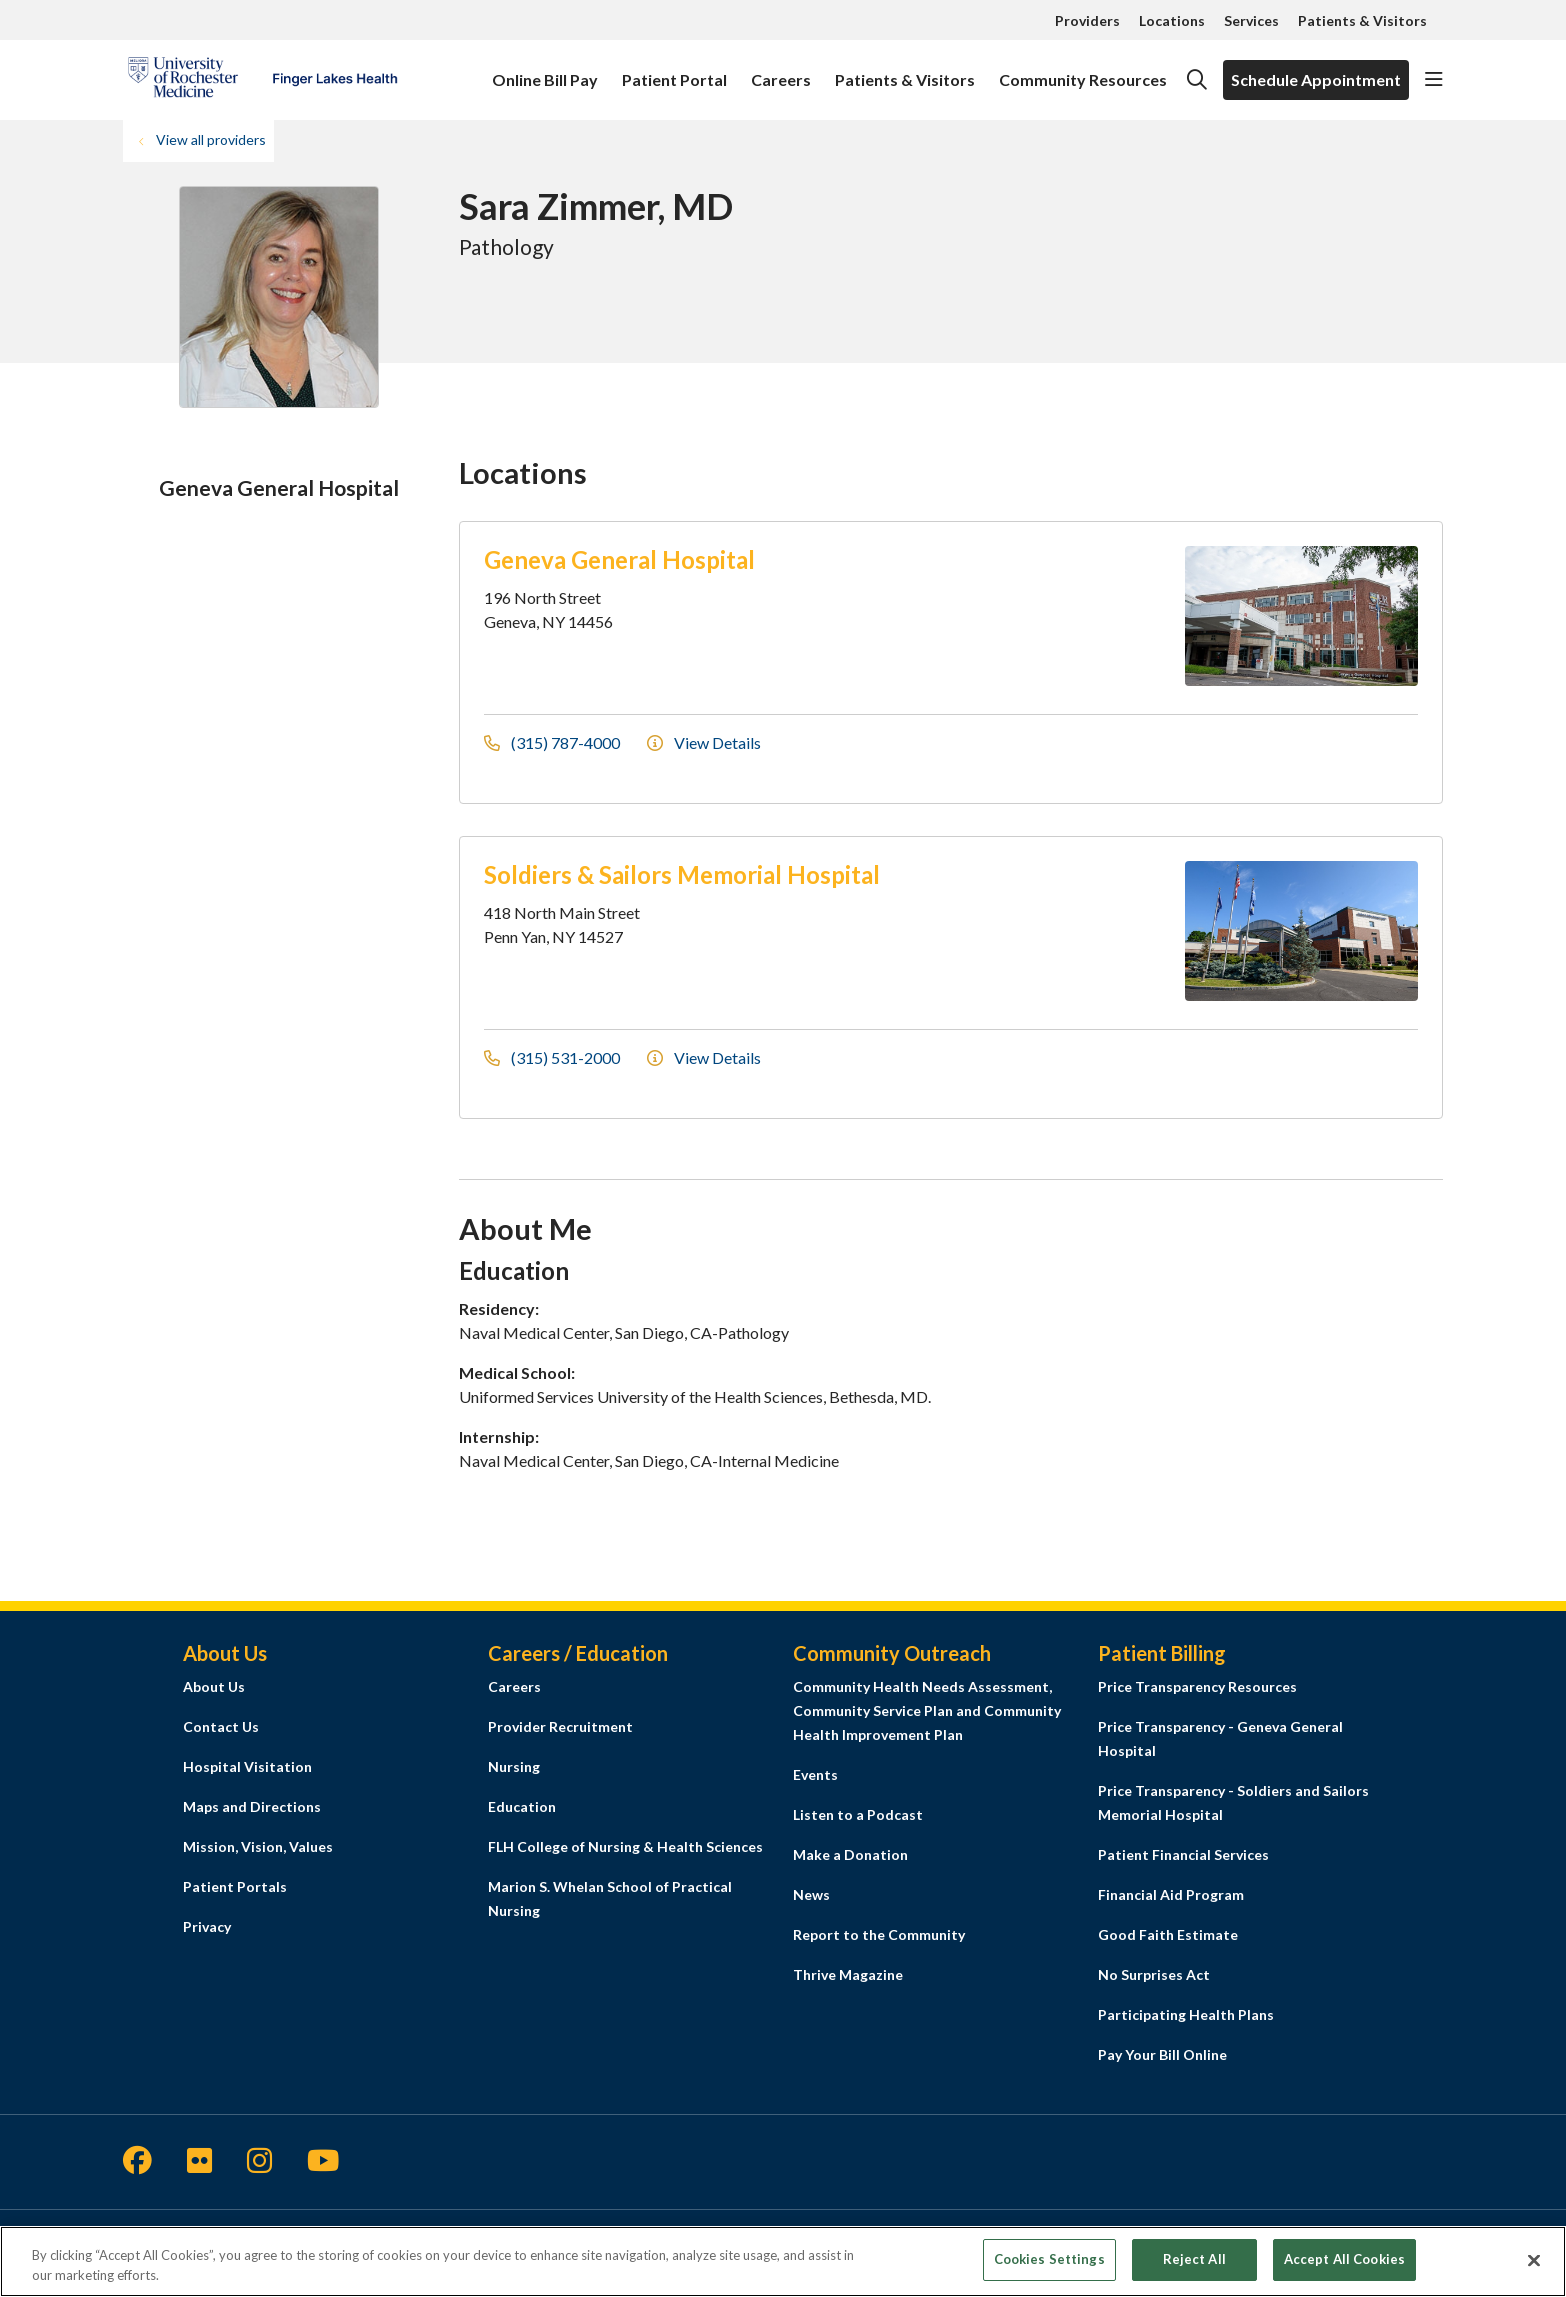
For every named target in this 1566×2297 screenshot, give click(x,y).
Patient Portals (235, 1886)
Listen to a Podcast (858, 1814)
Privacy (207, 1926)
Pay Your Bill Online (1162, 2054)
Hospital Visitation (247, 1766)
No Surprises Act (1154, 1974)
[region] (783, 2261)
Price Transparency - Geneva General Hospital (1220, 1738)
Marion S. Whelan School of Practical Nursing (610, 1898)
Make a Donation (850, 1854)
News (811, 1894)
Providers (1087, 20)
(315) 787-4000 (553, 742)
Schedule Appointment (1316, 79)
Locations (1172, 20)
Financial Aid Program (1171, 1894)
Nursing (514, 1766)
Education (522, 1806)
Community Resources (1083, 70)
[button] (1434, 80)
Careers (781, 70)
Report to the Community (879, 1934)
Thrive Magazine (848, 1974)
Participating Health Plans (1186, 2014)
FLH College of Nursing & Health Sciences (625, 1846)
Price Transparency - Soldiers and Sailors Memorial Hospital (1233, 1802)
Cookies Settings (1049, 2259)
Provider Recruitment (560, 1726)
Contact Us (221, 1726)
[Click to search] (1197, 80)
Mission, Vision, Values (258, 1846)
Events (815, 1774)
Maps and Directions (252, 1806)
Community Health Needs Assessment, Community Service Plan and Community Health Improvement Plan (927, 1710)
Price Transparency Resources (1197, 1686)
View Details (704, 742)
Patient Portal (674, 70)
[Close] (1534, 2260)
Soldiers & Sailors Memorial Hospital (682, 874)
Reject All (1194, 2259)
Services (1251, 20)
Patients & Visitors (1362, 20)
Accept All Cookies (1344, 2259)
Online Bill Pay (545, 70)
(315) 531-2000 (553, 1057)
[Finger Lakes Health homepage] (262, 80)
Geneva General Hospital (619, 559)
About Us (214, 1686)
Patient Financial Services (1183, 1854)
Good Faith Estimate (1168, 1934)
